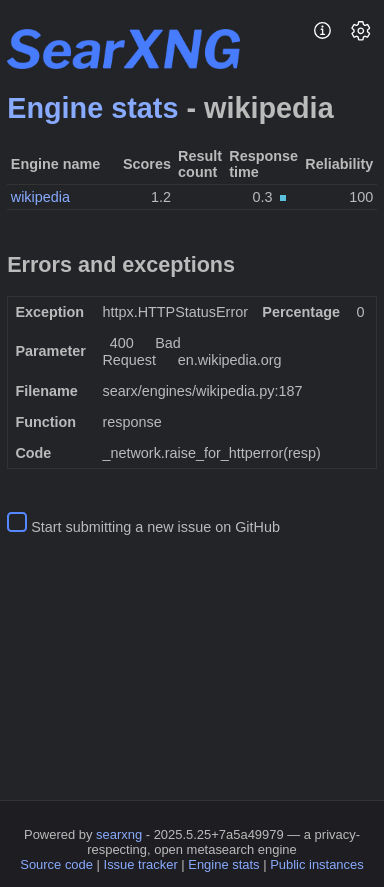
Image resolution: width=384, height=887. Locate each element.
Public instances (317, 864)
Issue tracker (141, 864)
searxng (119, 834)
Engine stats (92, 108)
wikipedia (40, 197)
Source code (56, 864)
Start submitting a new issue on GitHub (155, 527)
